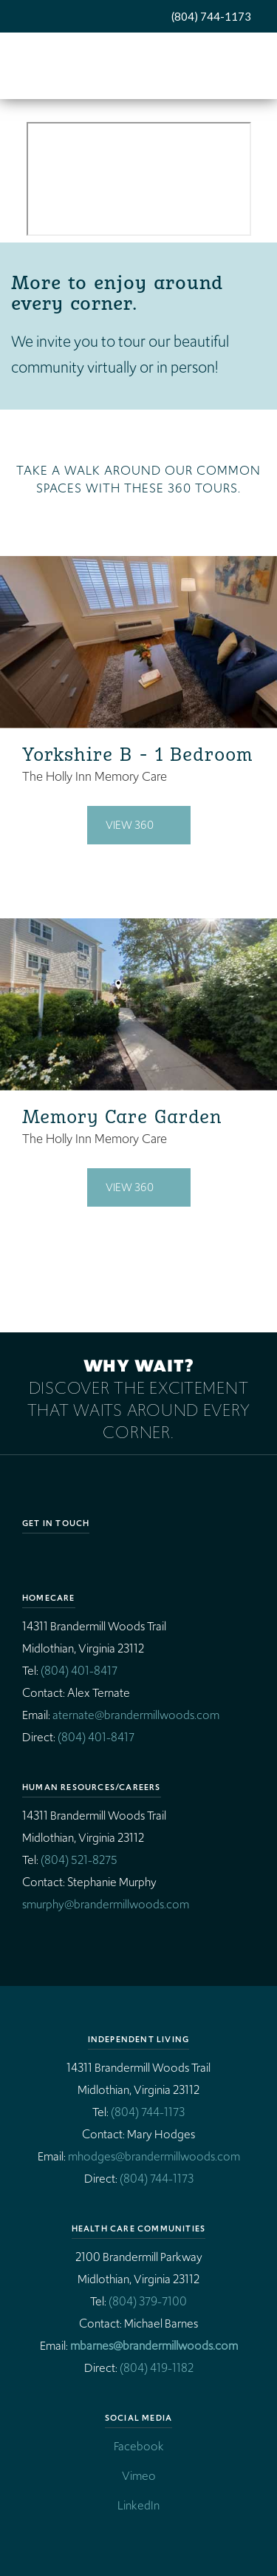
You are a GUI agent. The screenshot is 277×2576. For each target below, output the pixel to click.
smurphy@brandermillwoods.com (105, 1904)
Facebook (139, 2446)
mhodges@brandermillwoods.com (154, 2156)
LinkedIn (138, 2505)
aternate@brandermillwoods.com (135, 1714)
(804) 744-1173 (211, 16)
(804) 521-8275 (79, 1859)
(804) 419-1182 (157, 2367)
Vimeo (139, 2475)
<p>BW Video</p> (139, 179)
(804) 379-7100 (148, 2301)
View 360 (130, 825)
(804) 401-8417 (79, 1670)
